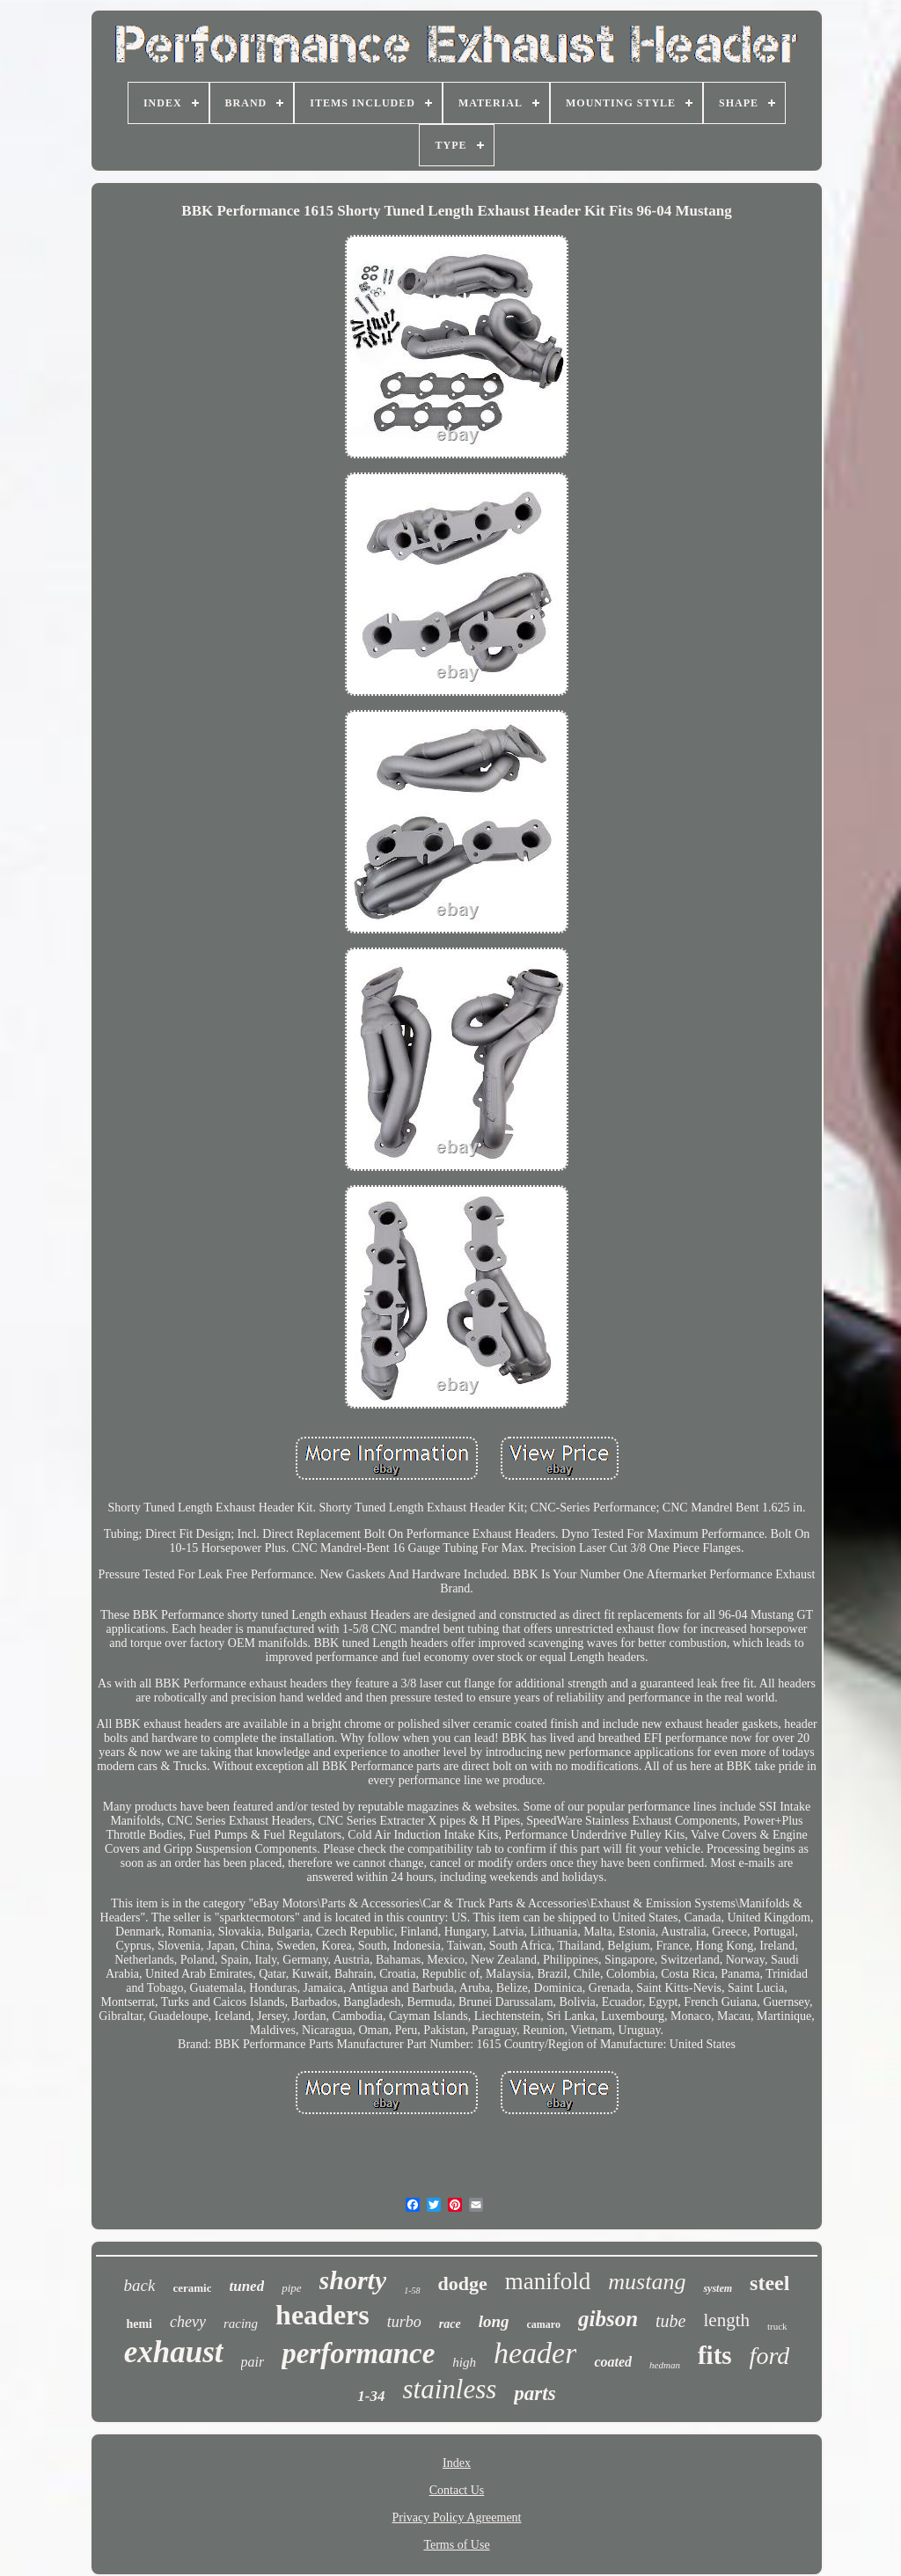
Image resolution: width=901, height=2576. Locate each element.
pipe (291, 2287)
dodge (462, 2283)
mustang (646, 2281)
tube (670, 2321)
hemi (139, 2324)
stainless (450, 2389)
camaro (543, 2324)
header (535, 2353)
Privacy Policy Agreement (457, 2517)
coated (613, 2361)
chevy (188, 2322)
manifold (547, 2281)
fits (715, 2355)
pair (253, 2361)
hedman (664, 2365)
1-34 (371, 2396)
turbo (404, 2322)
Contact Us (457, 2490)
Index (457, 2463)
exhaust (173, 2352)
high (464, 2362)
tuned (246, 2286)
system (717, 2288)
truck (777, 2326)
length (726, 2320)
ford (770, 2355)
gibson (608, 2319)
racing (240, 2323)
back (140, 2285)
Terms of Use (456, 2544)
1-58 (412, 2290)
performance (358, 2353)
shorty (353, 2279)
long (494, 2321)
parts (534, 2393)
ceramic (191, 2287)
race (450, 2324)
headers (322, 2315)
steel (769, 2283)
